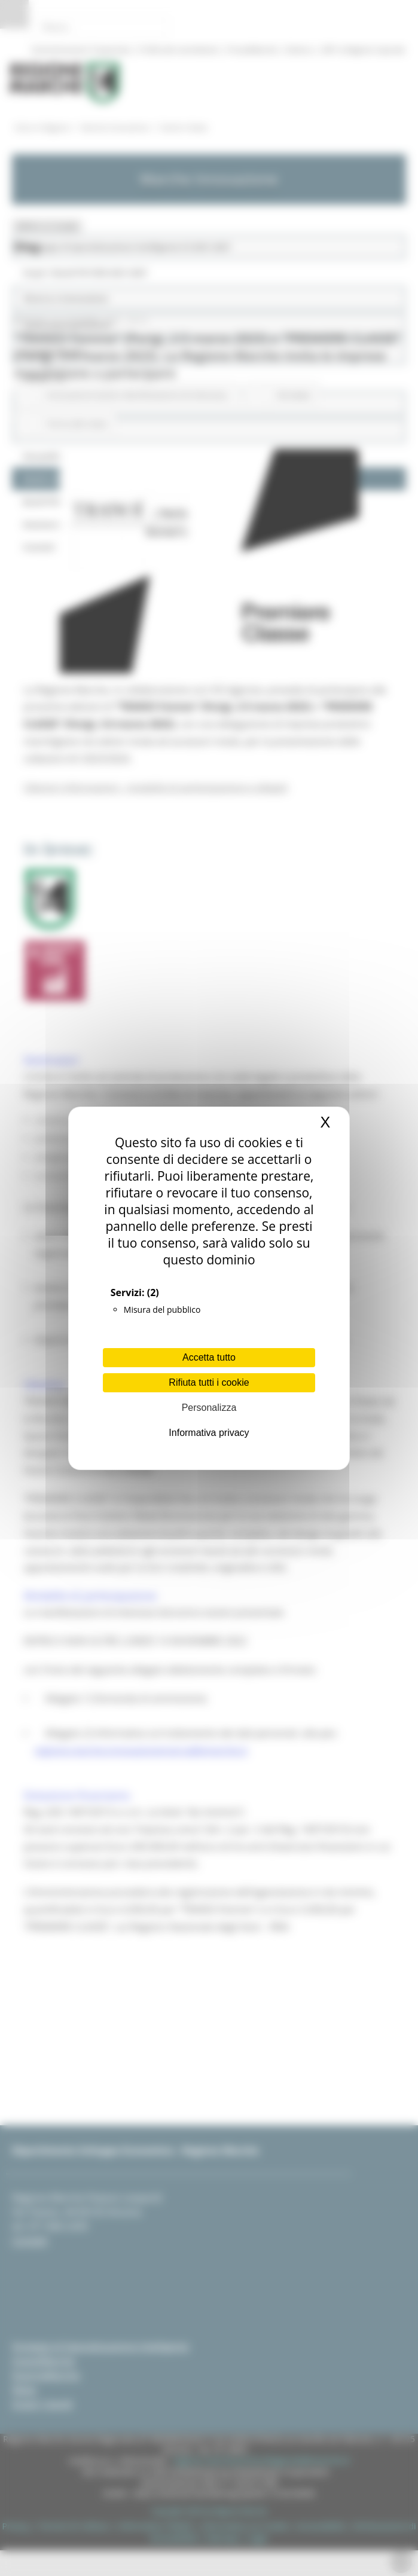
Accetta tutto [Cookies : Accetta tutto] (209, 1357)
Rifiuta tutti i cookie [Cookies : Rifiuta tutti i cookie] (209, 1382)
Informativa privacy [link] (209, 1433)
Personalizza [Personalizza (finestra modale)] (209, 1407)
